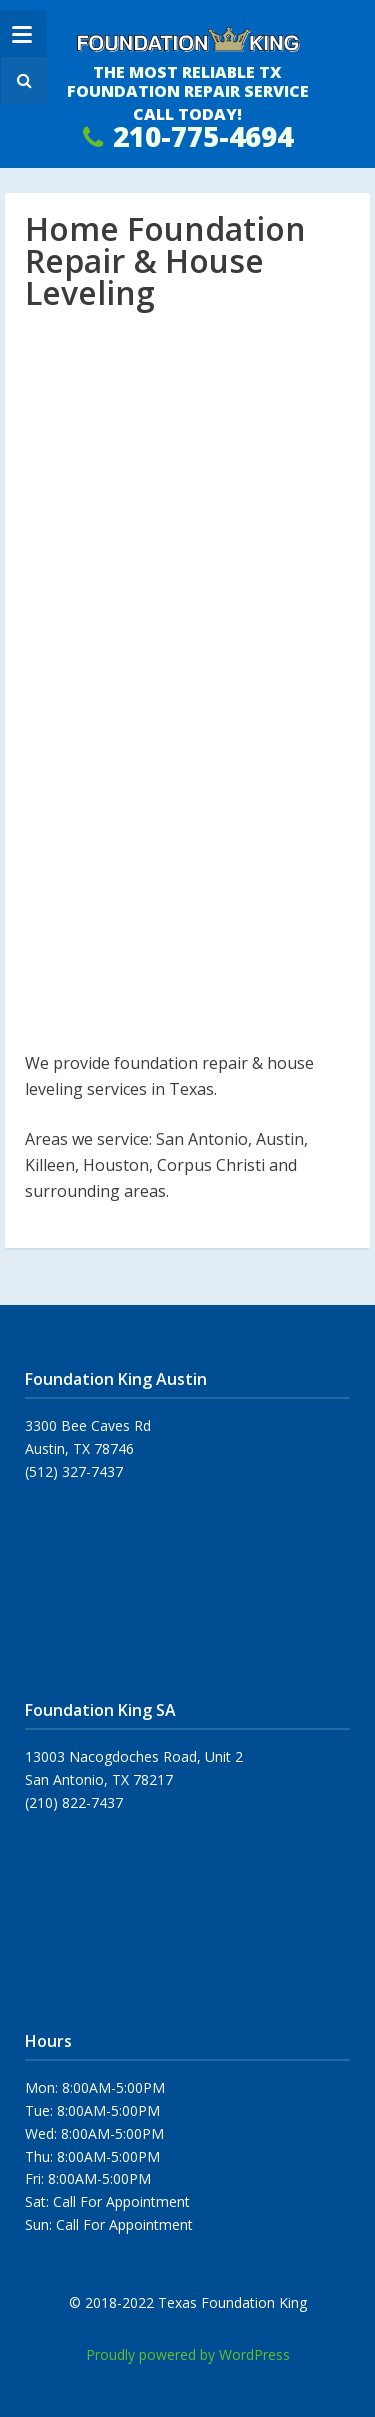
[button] (21, 80)
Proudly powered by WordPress (188, 2354)
